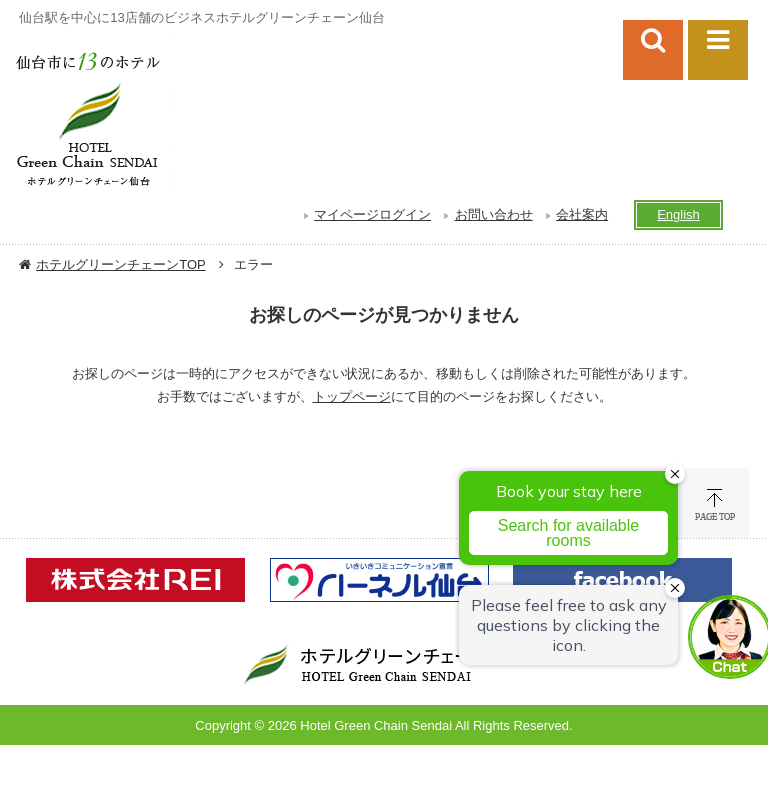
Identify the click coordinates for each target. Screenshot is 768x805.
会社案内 (582, 214)
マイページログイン (372, 214)
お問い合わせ (494, 214)
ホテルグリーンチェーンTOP (121, 264)
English (678, 214)
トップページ (352, 396)
